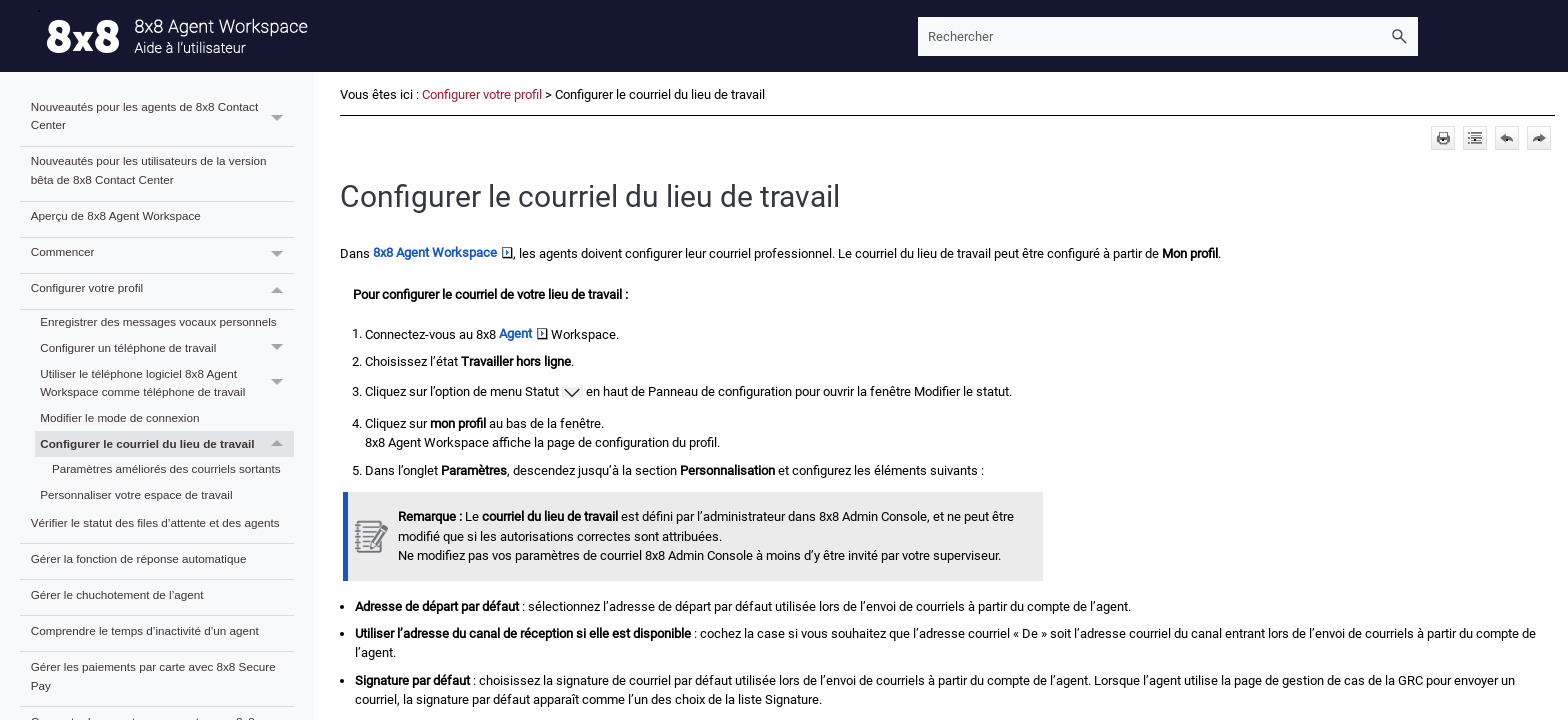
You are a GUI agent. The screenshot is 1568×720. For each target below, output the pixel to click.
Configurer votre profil (162, 291)
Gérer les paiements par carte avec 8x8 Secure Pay (153, 676)
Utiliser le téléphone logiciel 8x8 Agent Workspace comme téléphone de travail (166, 383)
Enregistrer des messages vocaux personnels (158, 321)
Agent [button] (523, 333)
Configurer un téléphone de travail (166, 348)
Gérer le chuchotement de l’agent (117, 594)
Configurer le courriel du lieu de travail (166, 444)
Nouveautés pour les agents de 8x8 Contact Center (162, 119)
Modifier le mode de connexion (119, 417)
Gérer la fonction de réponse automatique (139, 558)
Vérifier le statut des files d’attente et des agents (155, 522)
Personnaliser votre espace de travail (136, 494)
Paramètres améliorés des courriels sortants (166, 468)
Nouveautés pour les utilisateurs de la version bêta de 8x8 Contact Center (149, 170)
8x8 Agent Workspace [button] (443, 252)
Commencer (162, 255)
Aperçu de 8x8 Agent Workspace (116, 215)
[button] (1400, 36)
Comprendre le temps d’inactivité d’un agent (145, 630)
